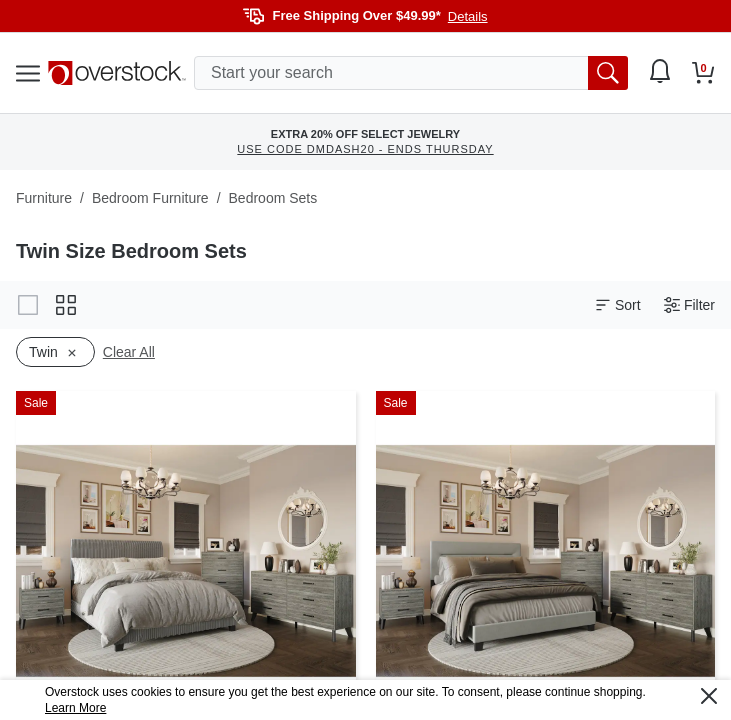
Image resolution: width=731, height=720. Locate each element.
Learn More (75, 708)
